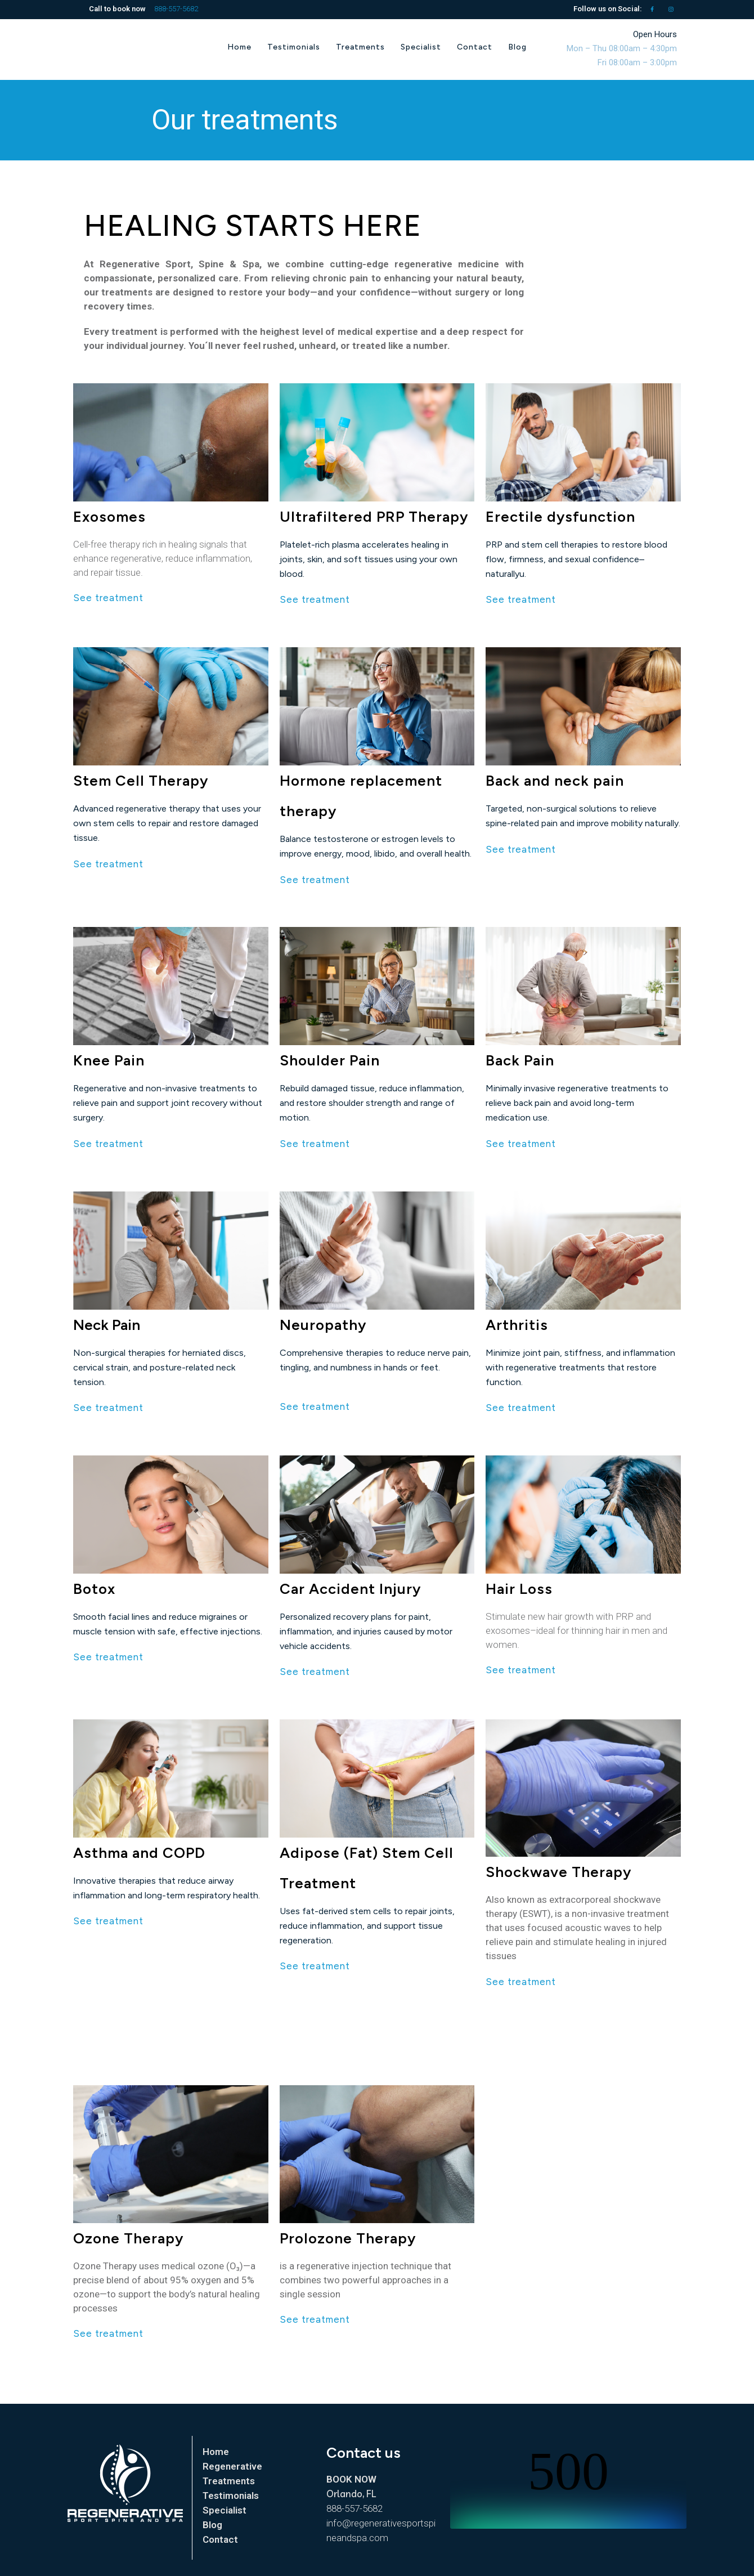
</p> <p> (568, 2486)
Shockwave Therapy (558, 1872)
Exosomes (109, 517)
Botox (94, 1589)
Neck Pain (106, 1325)
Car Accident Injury (350, 1589)
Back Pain (520, 1060)
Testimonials (231, 2495)
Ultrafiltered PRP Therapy (374, 517)
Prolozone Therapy (348, 2238)
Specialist (224, 2510)
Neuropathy (323, 1325)
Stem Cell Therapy (140, 781)
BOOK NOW (351, 2479)
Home (216, 2451)
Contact (220, 2539)
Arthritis (517, 1325)
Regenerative (232, 2466)
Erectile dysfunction (560, 517)
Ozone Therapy (128, 2238)
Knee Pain (109, 1060)
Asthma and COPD (139, 1853)
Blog (212, 2524)
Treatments (229, 2481)
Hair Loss (519, 1589)
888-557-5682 (176, 9)
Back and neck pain (555, 781)
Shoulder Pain (330, 1060)
